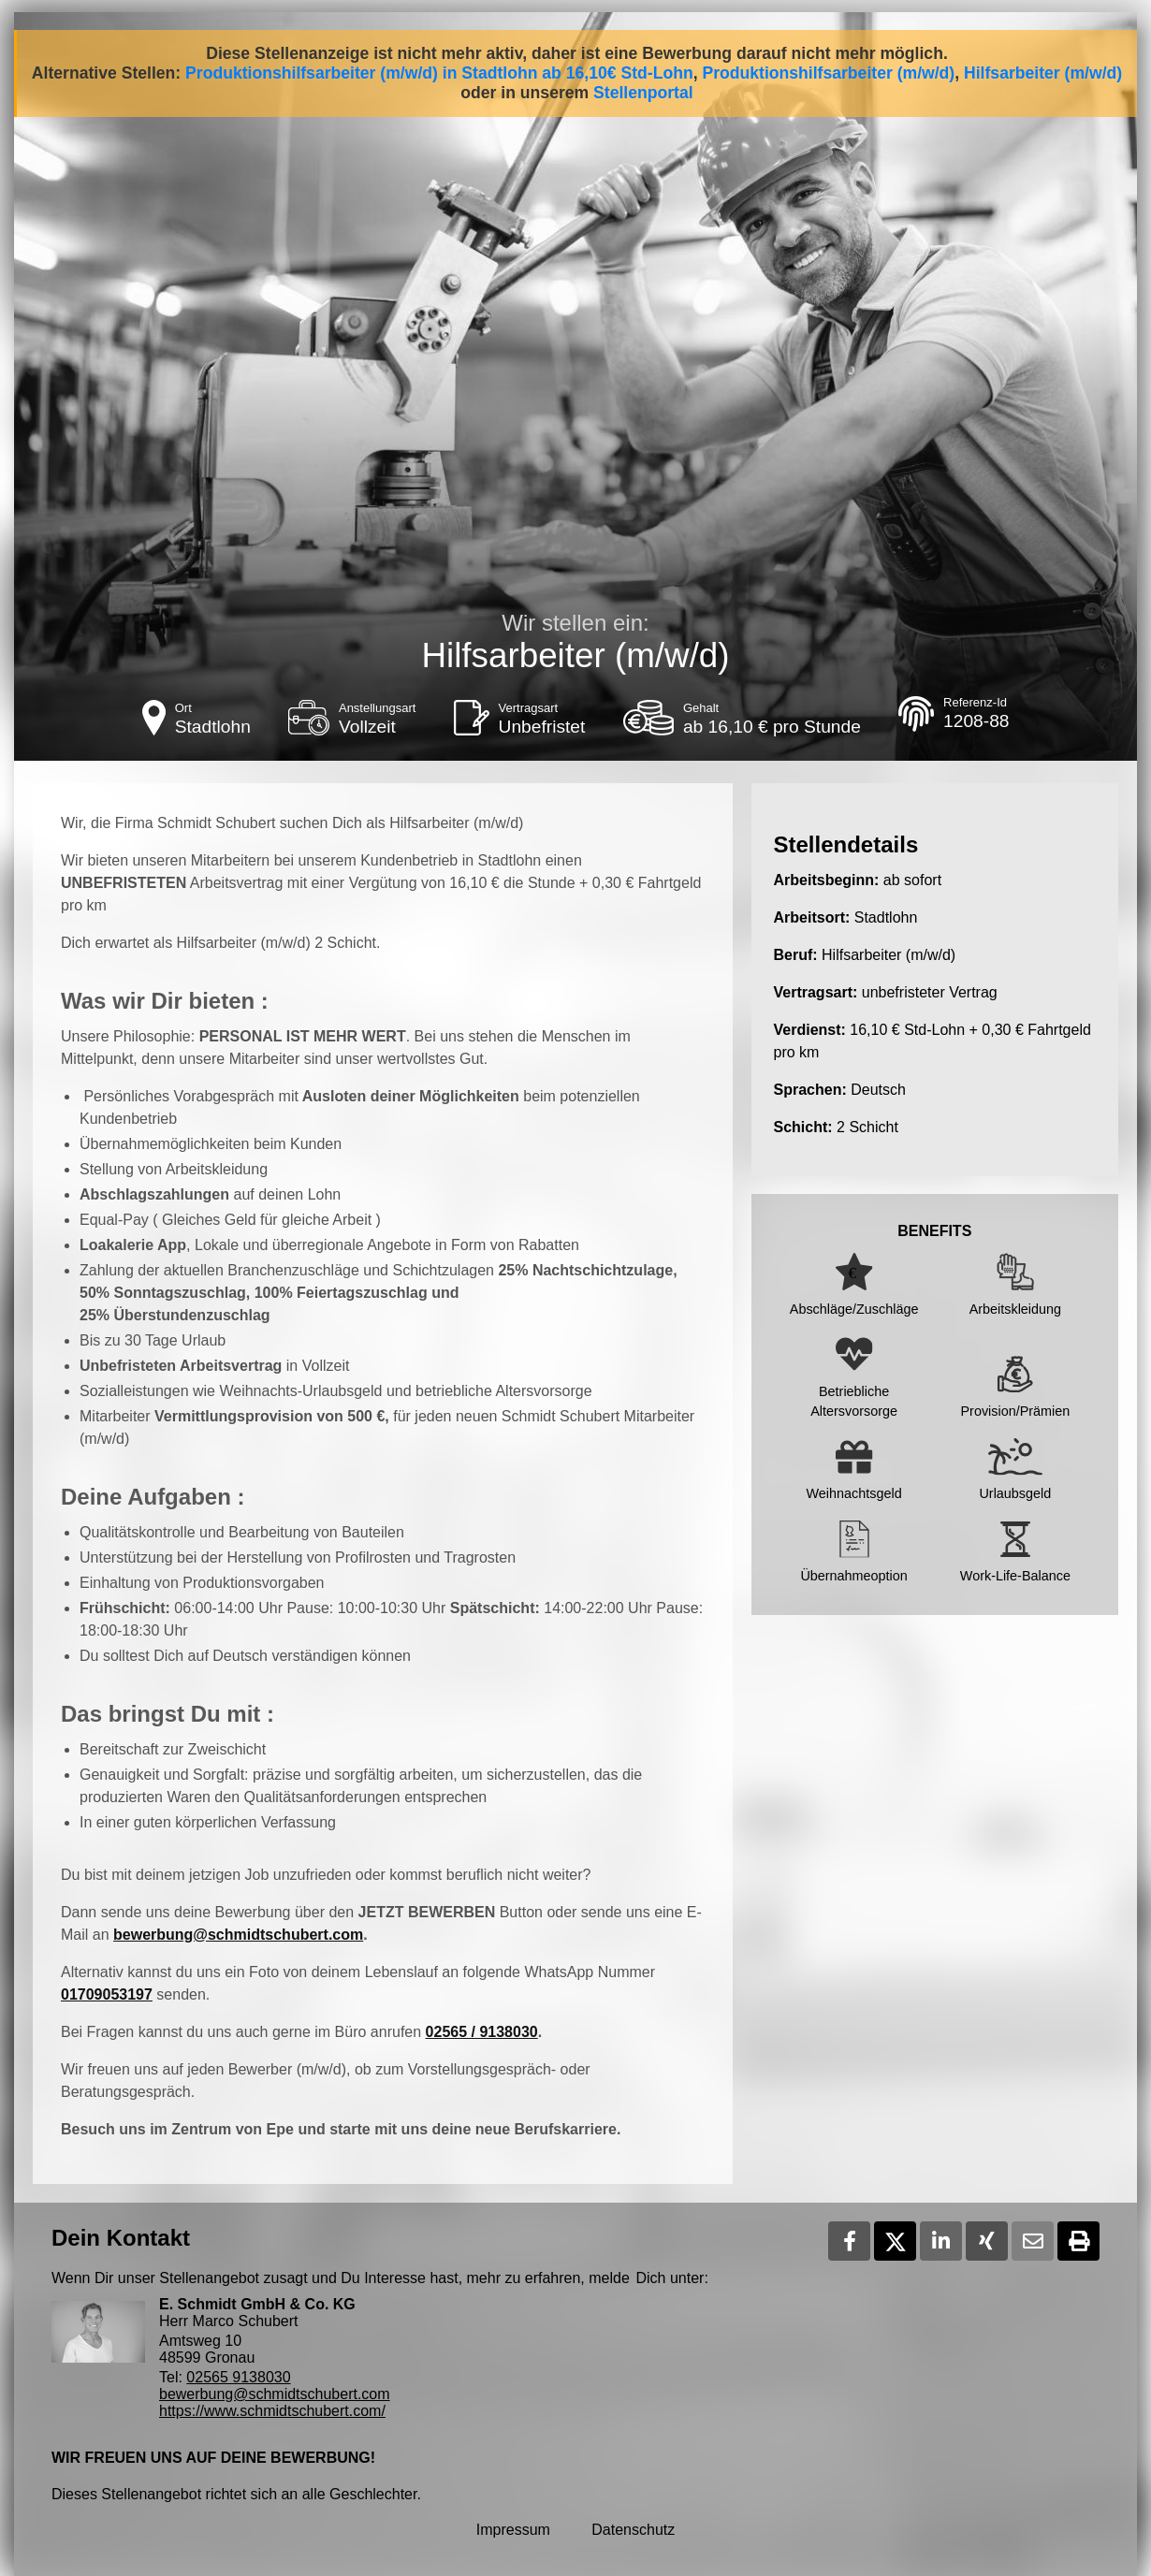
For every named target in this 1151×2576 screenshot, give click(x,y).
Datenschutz (633, 2530)
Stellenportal (643, 92)
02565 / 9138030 (482, 2032)
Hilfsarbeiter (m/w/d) (1043, 73)
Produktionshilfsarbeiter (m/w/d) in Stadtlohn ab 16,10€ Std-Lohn (439, 73)
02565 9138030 (238, 2377)
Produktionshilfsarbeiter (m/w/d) (828, 73)
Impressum (513, 2530)
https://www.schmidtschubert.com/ (272, 2411)
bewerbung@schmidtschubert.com (238, 1935)
